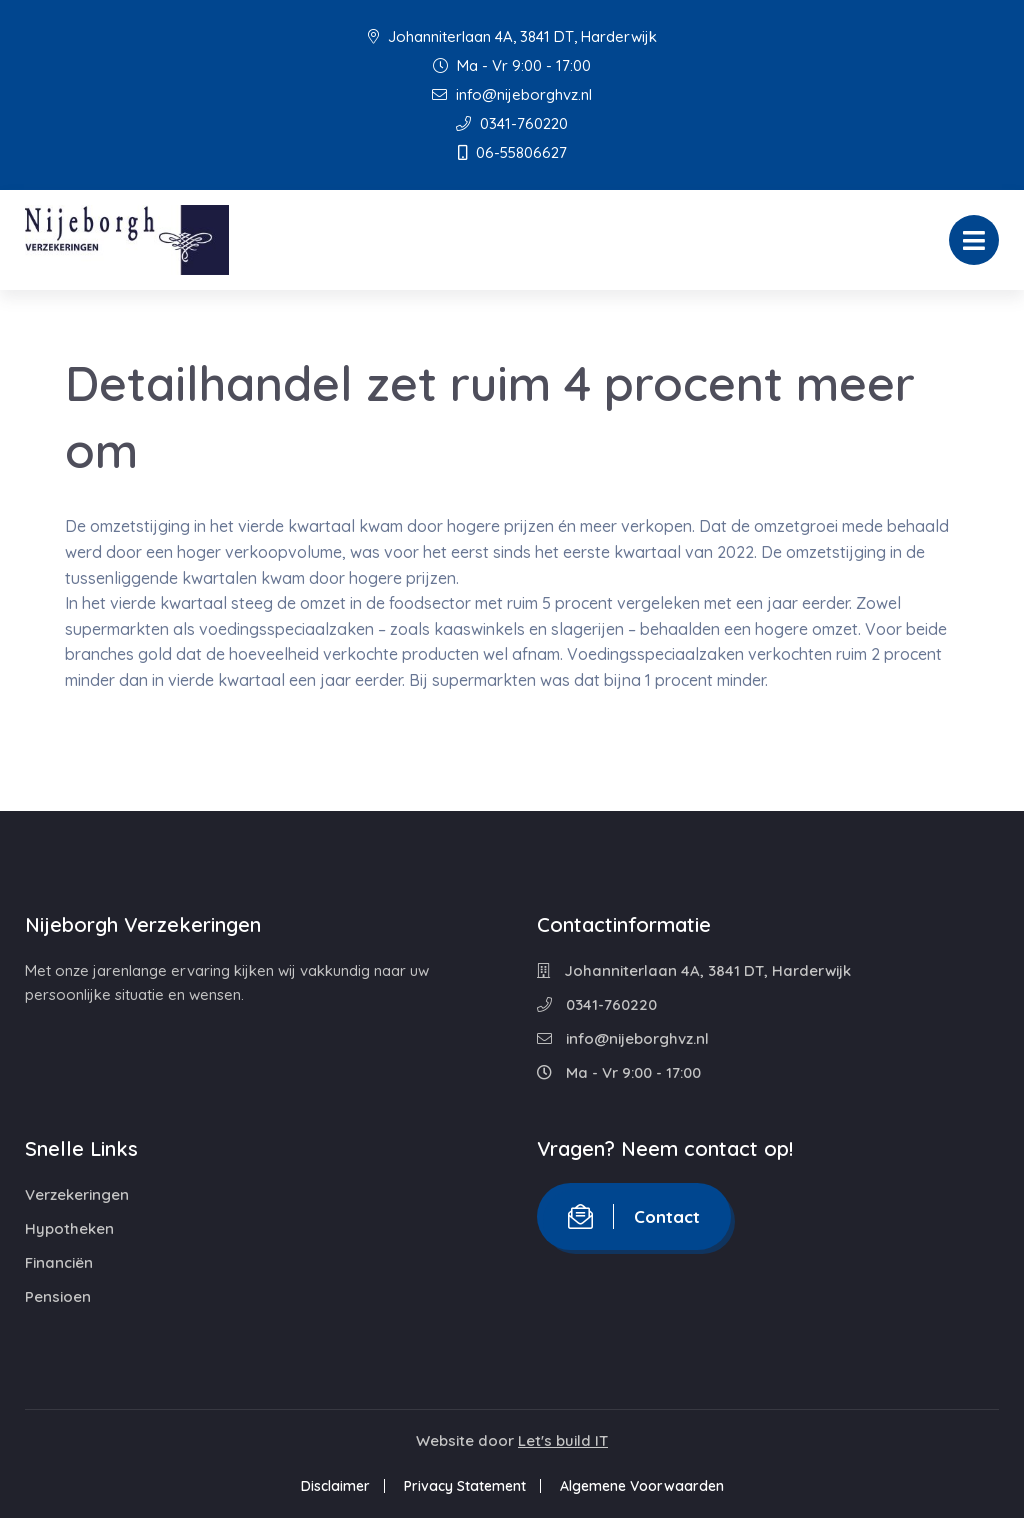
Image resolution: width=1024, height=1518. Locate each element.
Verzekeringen (77, 1194)
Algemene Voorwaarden (642, 1486)
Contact (634, 1216)
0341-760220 (512, 123)
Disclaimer (335, 1486)
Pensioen (58, 1296)
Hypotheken (69, 1228)
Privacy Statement (465, 1486)
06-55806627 (512, 152)
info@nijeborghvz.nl (512, 94)
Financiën (59, 1262)
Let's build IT (563, 1440)
